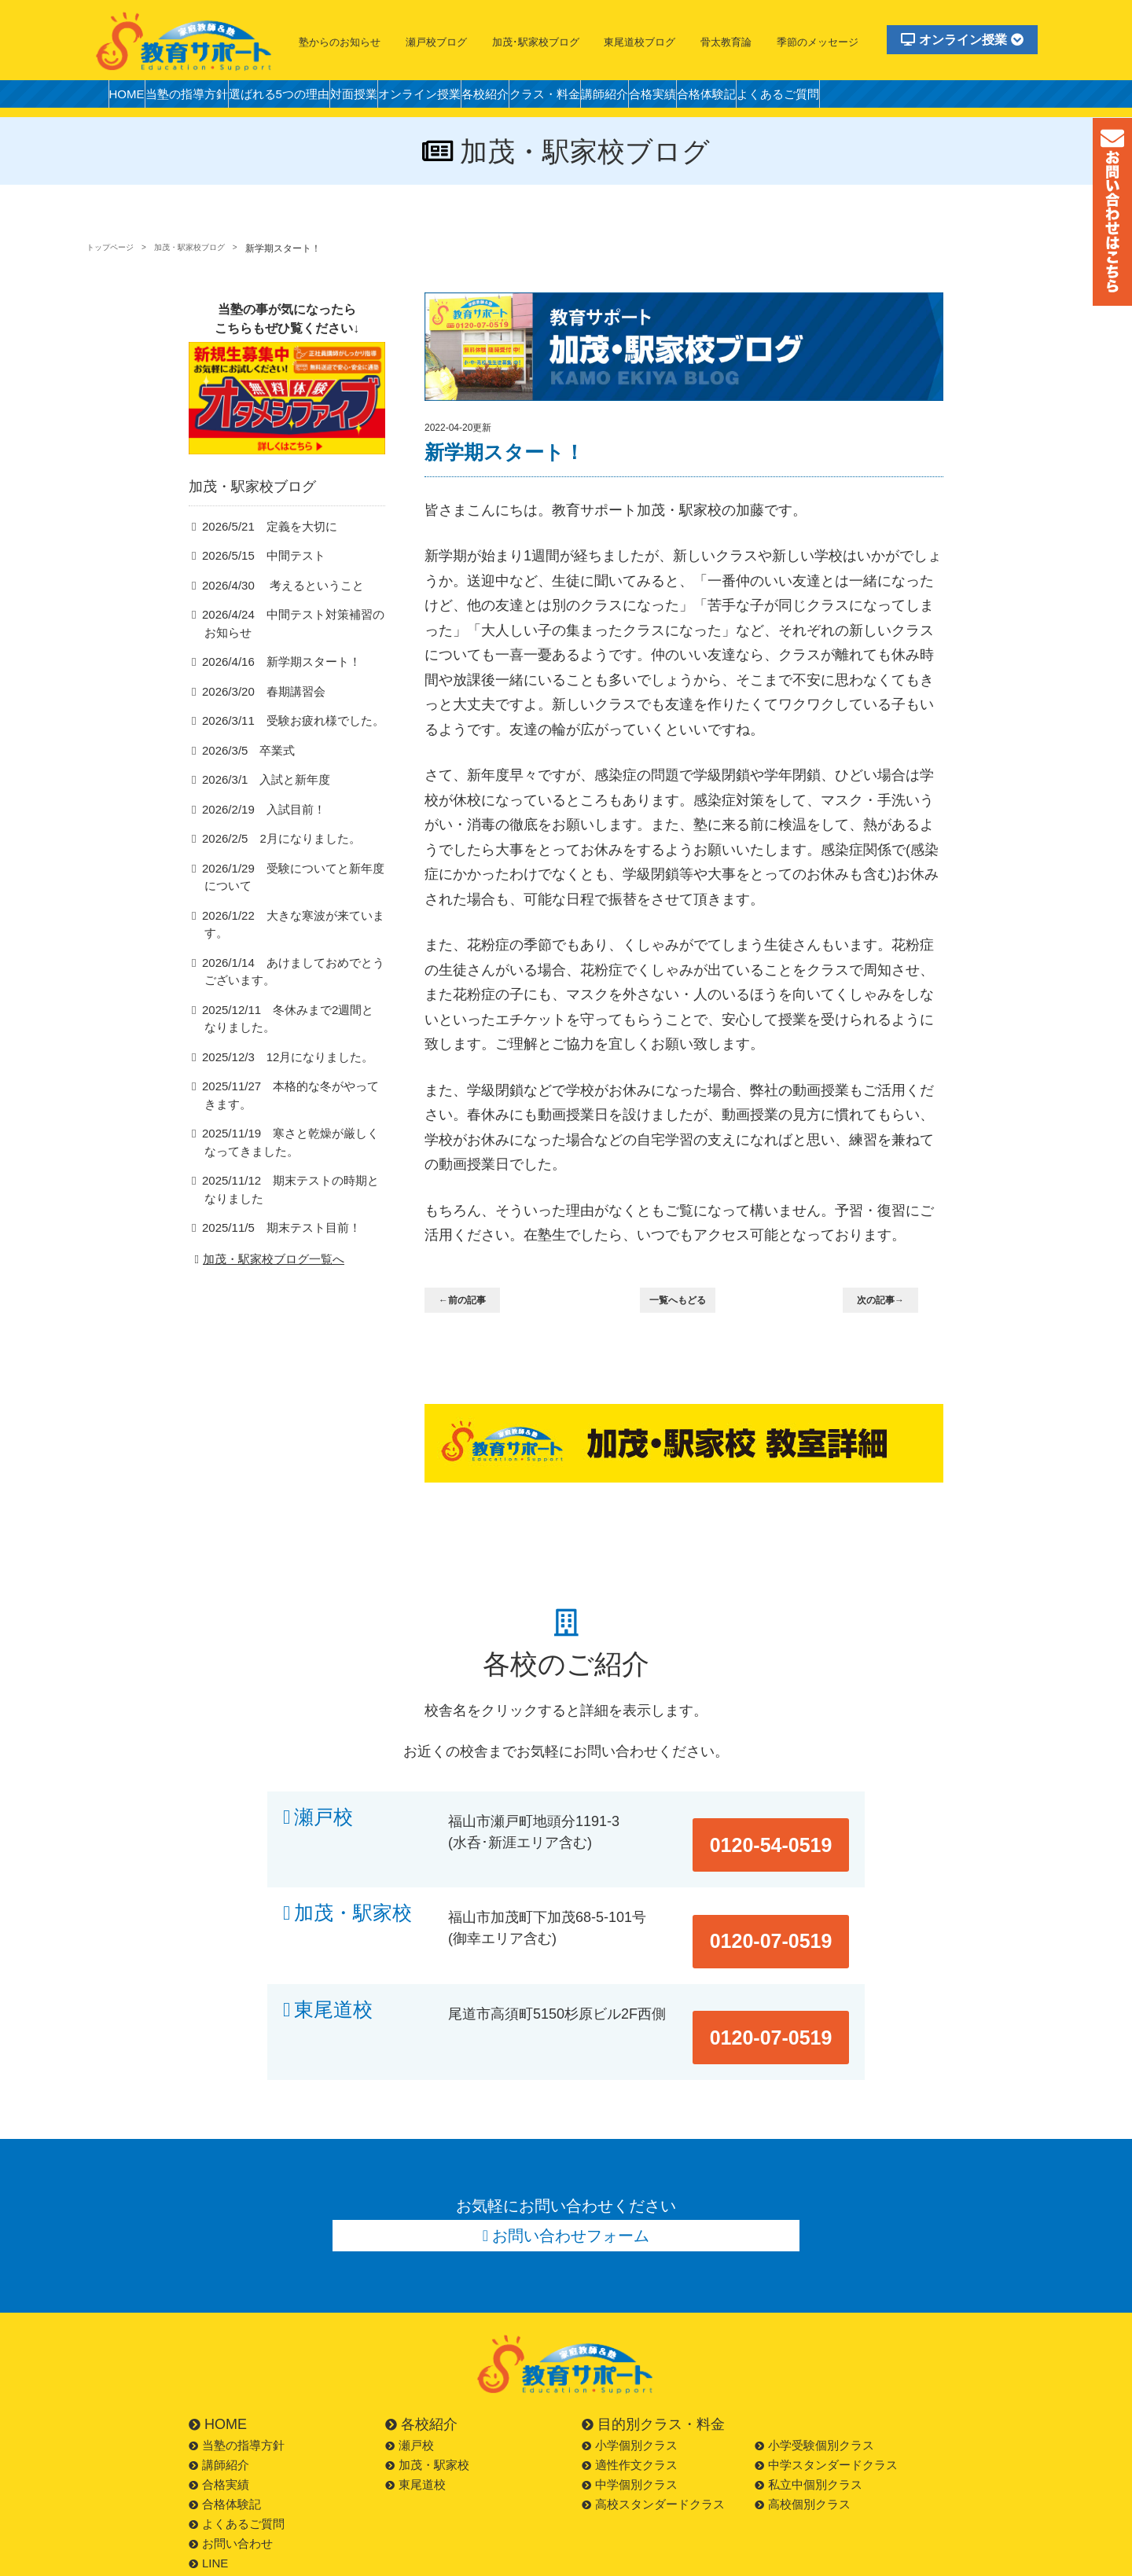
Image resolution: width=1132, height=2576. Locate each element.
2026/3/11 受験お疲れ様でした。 (282, 746)
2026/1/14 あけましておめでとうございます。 (292, 981)
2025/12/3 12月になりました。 (277, 1067)
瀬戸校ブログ (436, 42)
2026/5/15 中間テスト (256, 580)
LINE (208, 2494)
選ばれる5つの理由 (315, 98)
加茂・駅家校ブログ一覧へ (267, 1271)
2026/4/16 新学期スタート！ (272, 687)
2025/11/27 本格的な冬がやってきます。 (290, 1106)
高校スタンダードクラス (653, 2435)
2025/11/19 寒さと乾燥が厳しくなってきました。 (290, 1153)
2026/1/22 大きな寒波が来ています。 (292, 942)
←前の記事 (472, 1301)
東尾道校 (333, 1973)
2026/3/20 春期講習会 (256, 716)
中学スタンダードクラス (826, 2395)
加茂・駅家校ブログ (209, 248)
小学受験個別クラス (814, 2376)
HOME (133, 98)
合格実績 (775, 98)
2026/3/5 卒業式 (243, 776)
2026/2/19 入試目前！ (256, 835)
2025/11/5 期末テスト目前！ (272, 1239)
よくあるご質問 (929, 98)
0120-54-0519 (787, 1817)
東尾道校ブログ (639, 42)
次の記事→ (890, 1301)
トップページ (114, 248)
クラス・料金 (640, 98)
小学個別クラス (630, 2376)
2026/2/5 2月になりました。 (272, 865)
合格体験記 (842, 98)
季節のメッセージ (817, 42)
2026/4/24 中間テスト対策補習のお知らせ (292, 648)
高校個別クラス (803, 2435)
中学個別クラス (630, 2415)
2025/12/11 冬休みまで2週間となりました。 (292, 1028)
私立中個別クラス (808, 2415)
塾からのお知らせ (339, 42)
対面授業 (405, 98)
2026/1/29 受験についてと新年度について (292, 904)
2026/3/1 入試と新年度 (259, 805)
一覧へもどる (687, 1301)
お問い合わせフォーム (572, 2163)
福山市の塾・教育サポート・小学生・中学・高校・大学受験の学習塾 (184, 40)
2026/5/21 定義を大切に (261, 551)
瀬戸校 (323, 1817)
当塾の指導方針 (207, 98)
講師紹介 (714, 98)
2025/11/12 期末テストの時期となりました (290, 1201)
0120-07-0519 (787, 1895)
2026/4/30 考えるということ (273, 610)
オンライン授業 (962, 39)
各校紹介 (566, 98)
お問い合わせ (231, 2474)
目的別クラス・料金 (653, 2355)
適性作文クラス (630, 2395)
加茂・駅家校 (353, 1895)
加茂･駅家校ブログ (535, 42)
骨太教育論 (726, 42)
